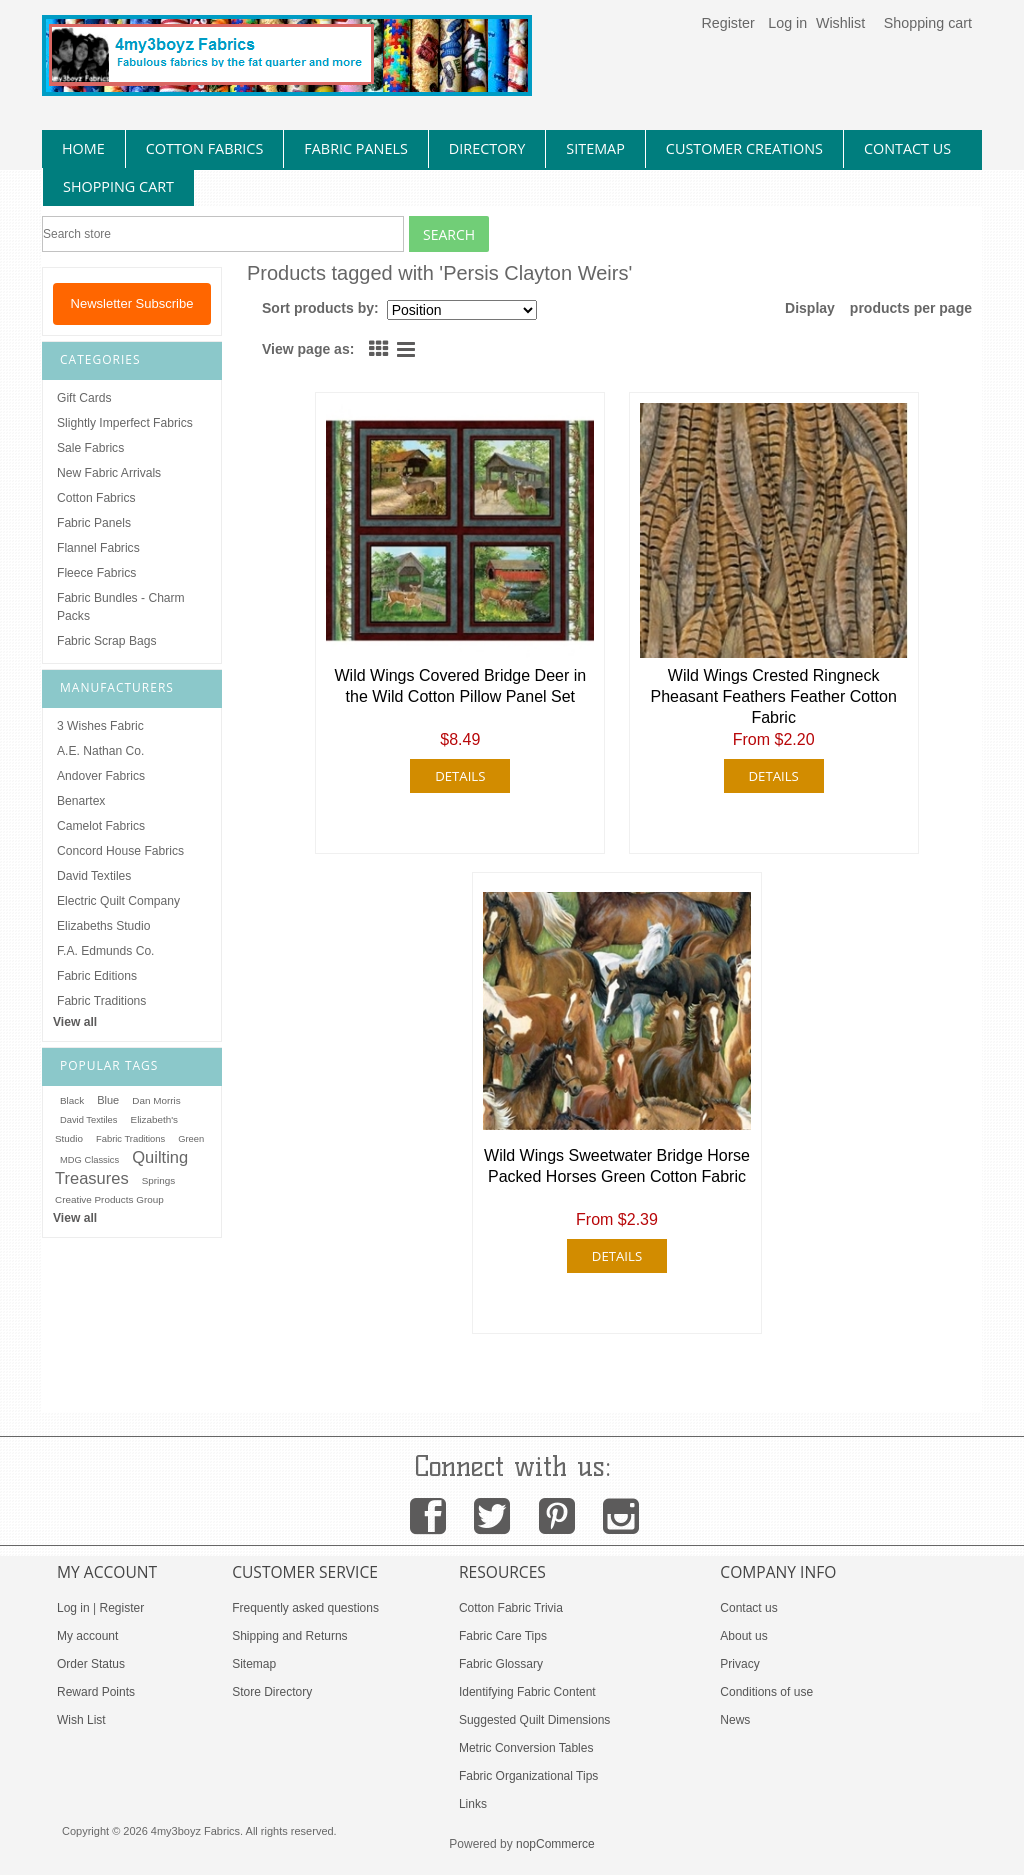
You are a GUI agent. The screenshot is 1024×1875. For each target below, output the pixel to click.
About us (743, 1636)
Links (473, 1804)
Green (191, 1139)
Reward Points (96, 1692)
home (83, 148)
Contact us (748, 1608)
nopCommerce (555, 1844)
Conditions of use (766, 1692)
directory (487, 148)
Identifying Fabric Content (527, 1692)
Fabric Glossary (501, 1664)
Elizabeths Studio (103, 926)
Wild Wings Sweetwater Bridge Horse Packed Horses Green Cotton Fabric (617, 1166)
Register (727, 23)
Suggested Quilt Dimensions (534, 1720)
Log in (787, 23)
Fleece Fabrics (96, 573)
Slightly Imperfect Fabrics (125, 423)
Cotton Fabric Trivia (511, 1608)
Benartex (81, 801)
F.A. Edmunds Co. (105, 951)
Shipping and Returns (289, 1636)
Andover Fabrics (101, 776)
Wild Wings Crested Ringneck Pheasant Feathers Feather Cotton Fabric (773, 696)
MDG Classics (89, 1160)
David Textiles (94, 876)
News (735, 1720)
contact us (907, 148)
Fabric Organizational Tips (528, 1776)
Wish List (81, 1720)
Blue (108, 1100)
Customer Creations (744, 148)
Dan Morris (156, 1100)
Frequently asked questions (305, 1608)
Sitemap (254, 1664)
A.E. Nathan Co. (100, 751)
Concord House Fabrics (120, 851)
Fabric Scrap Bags (106, 641)
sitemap (595, 148)
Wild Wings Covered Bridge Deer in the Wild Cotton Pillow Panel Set (461, 686)
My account (87, 1636)
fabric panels (356, 148)
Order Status (91, 1664)
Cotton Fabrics (96, 498)
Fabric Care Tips (503, 1636)
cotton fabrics (205, 148)
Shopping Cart (118, 186)
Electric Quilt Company (118, 901)
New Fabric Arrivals (109, 473)
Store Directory (272, 1692)
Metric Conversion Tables (526, 1748)
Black (72, 1100)
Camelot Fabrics (101, 826)
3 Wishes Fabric (100, 726)
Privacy (739, 1664)
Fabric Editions (97, 976)
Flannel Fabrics (98, 548)
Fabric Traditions (101, 1001)
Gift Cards (84, 398)
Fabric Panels (94, 523)
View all (75, 1022)
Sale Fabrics (90, 448)
